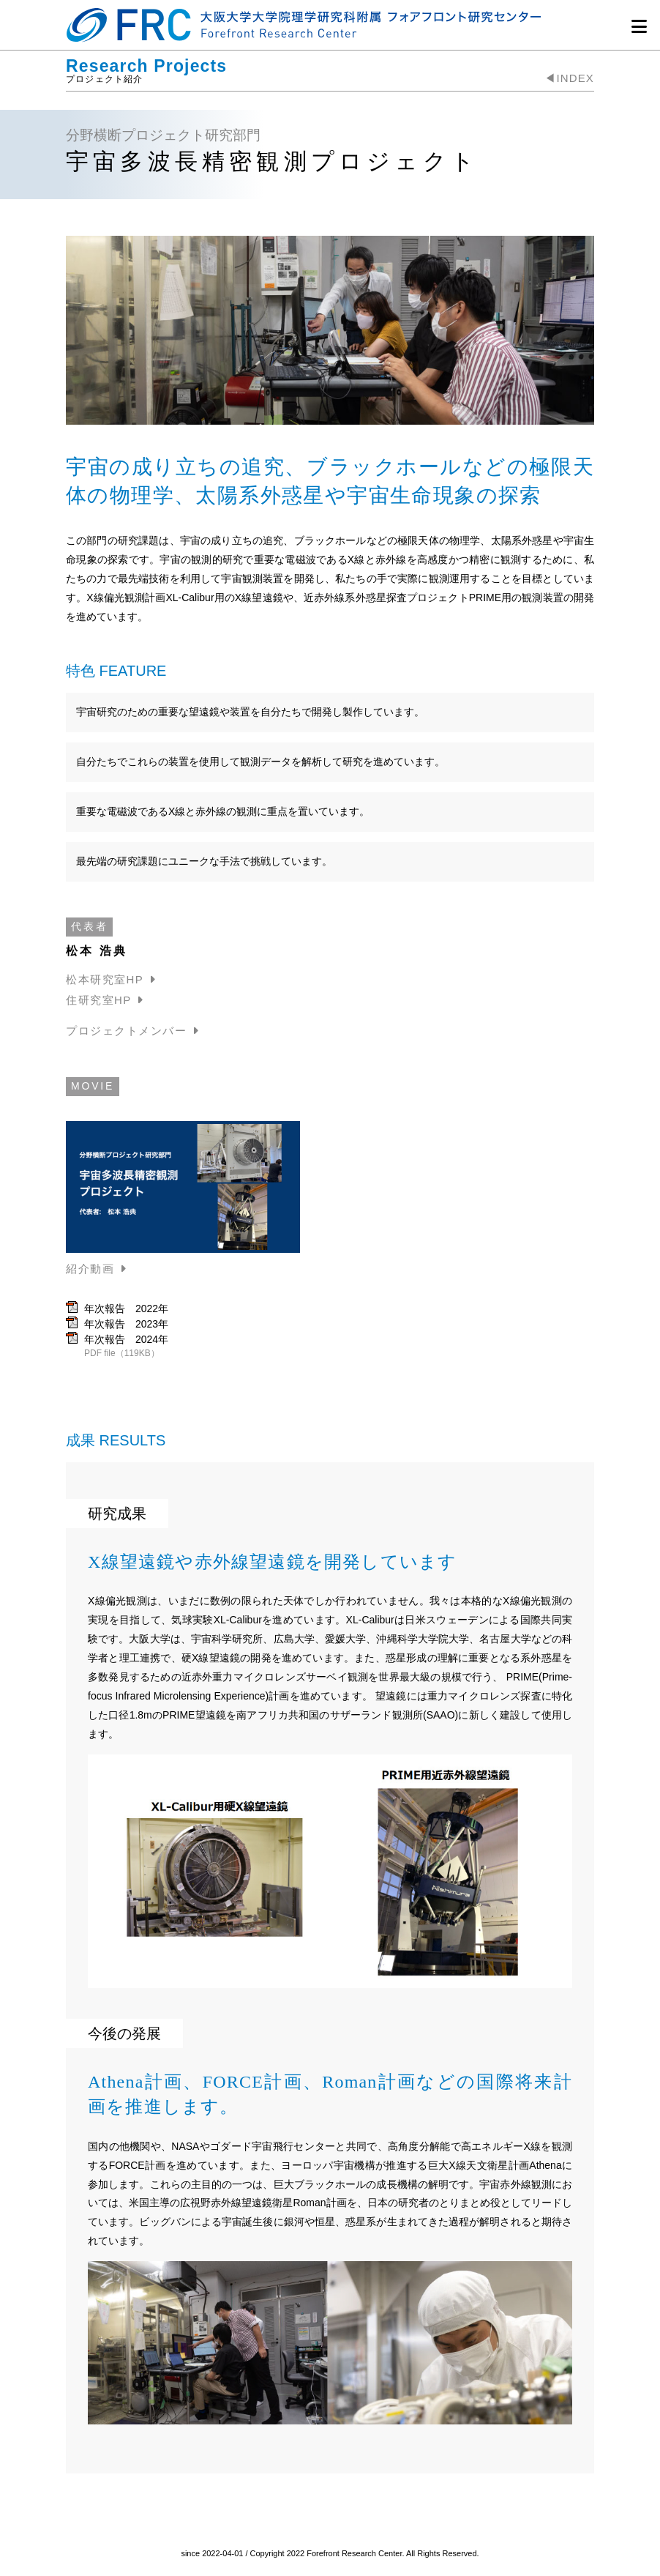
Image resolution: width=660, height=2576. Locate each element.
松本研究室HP (104, 979)
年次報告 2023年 (126, 1324)
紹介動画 (90, 1268)
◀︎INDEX (569, 77)
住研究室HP (99, 1000)
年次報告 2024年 (126, 1339)
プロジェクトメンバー (126, 1030)
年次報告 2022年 (126, 1308)
